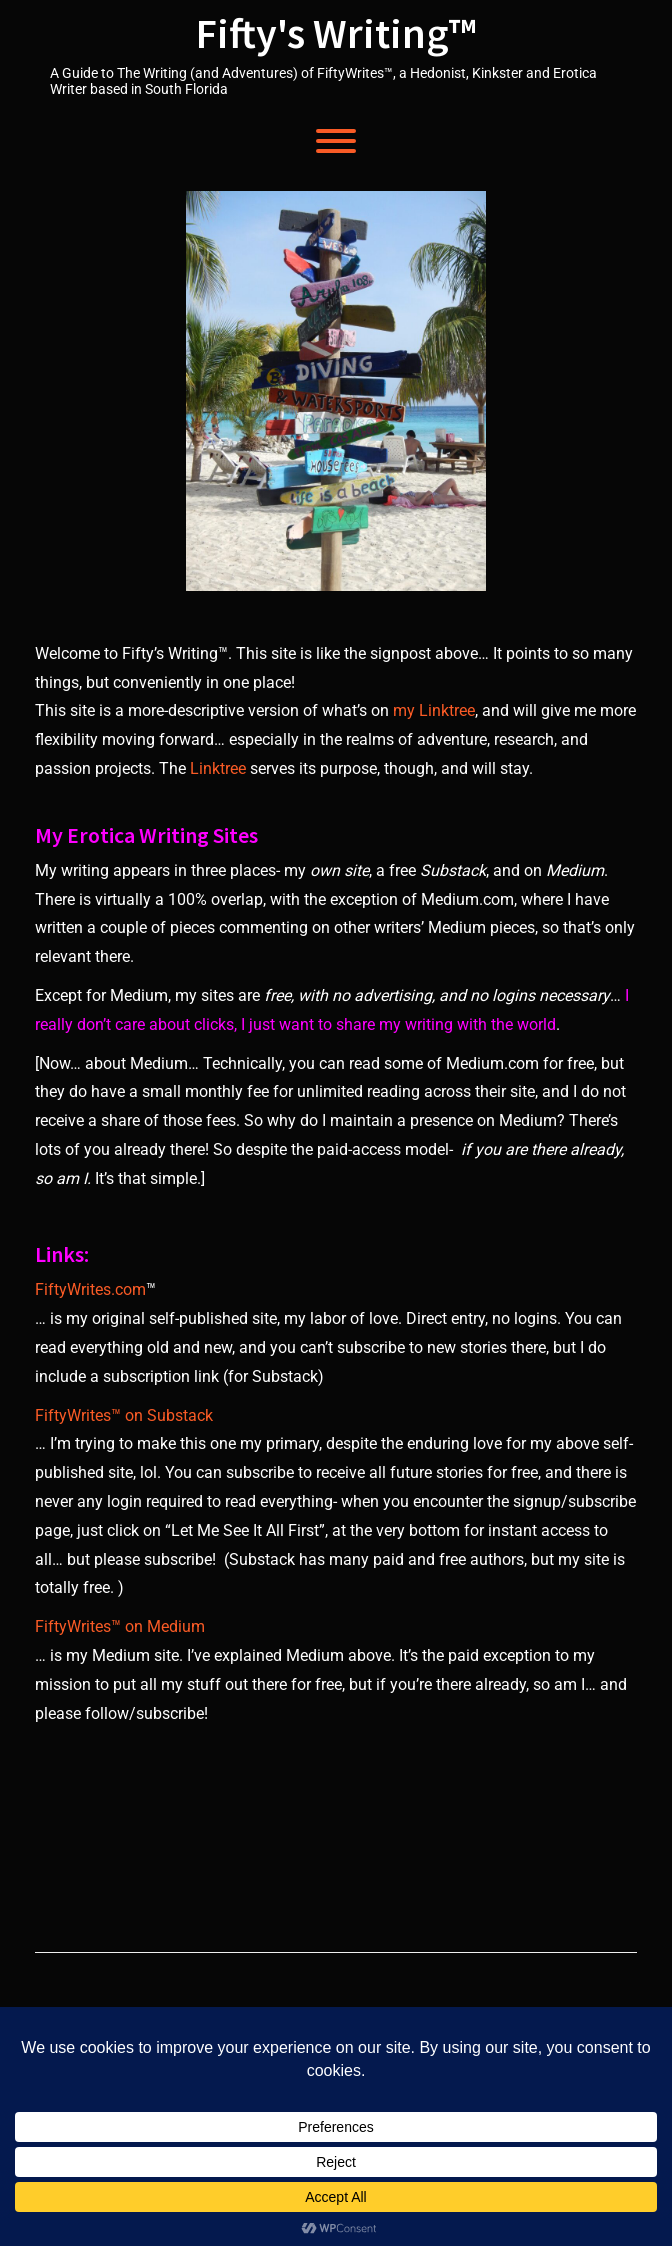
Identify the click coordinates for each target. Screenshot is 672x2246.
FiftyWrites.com (90, 1289)
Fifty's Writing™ (336, 33)
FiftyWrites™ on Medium (120, 1626)
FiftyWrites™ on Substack (124, 1415)
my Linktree (434, 710)
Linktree (218, 768)
